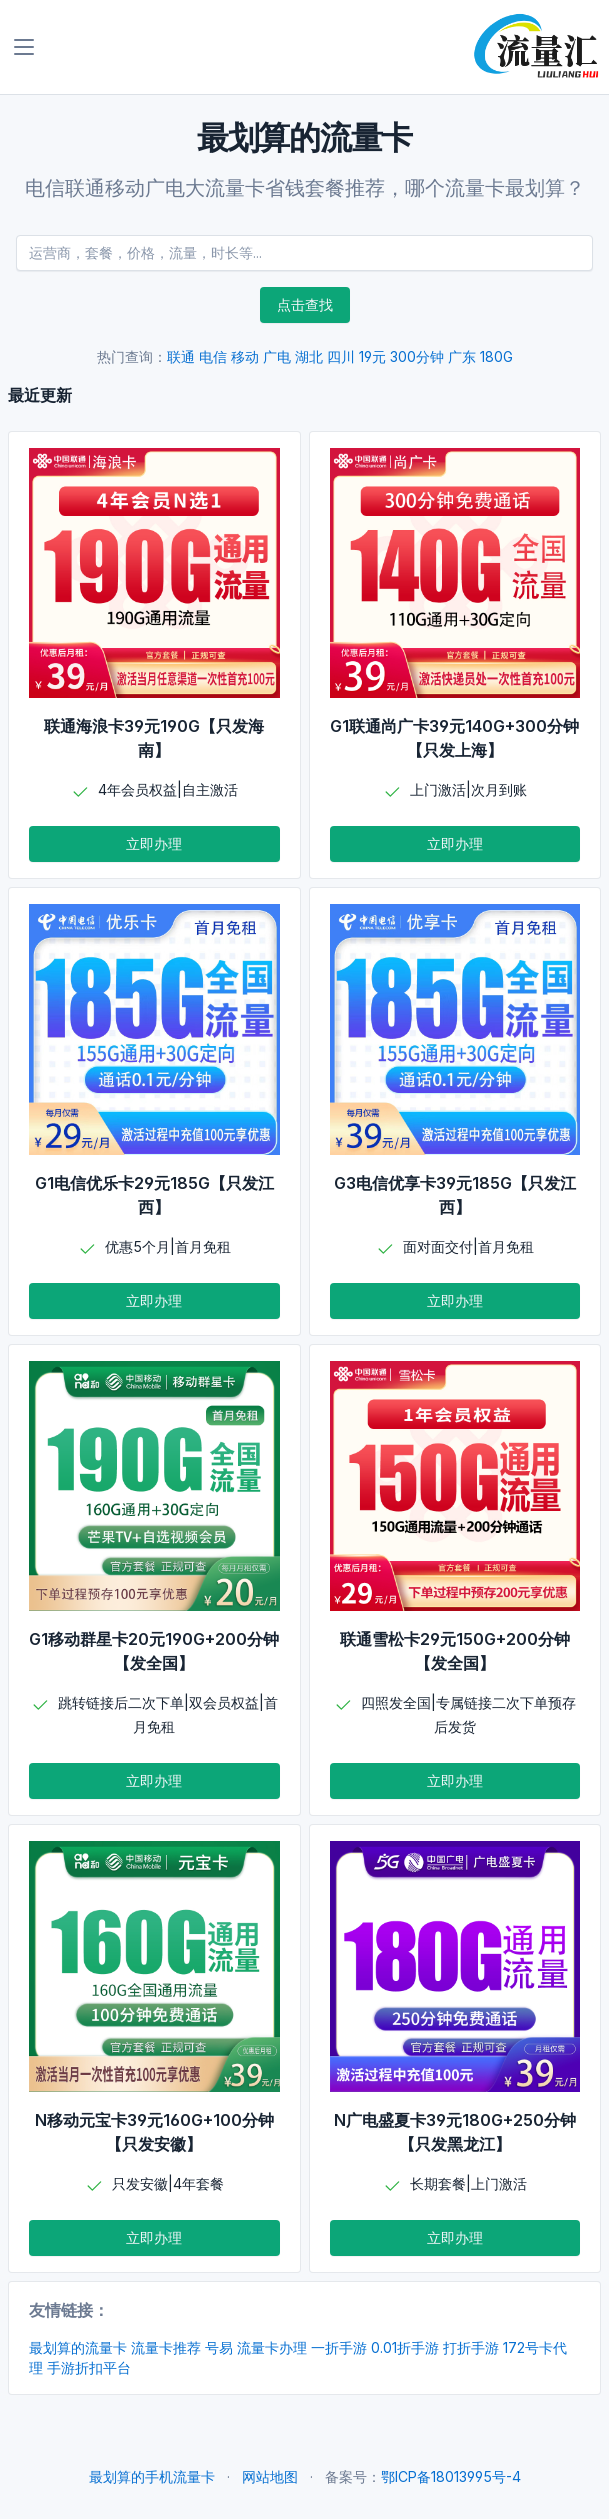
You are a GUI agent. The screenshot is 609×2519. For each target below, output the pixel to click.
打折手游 (471, 2347)
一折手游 (339, 2347)
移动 (245, 356)
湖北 (309, 356)
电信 (213, 356)
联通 (181, 356)
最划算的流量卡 (78, 2347)
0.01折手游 (405, 2347)
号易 (219, 2347)
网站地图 (270, 2476)
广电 (277, 356)
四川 (341, 356)
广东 (462, 356)
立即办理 (154, 843)
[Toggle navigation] (24, 47)
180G (496, 356)
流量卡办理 (272, 2347)
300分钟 (417, 356)
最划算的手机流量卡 (152, 2476)
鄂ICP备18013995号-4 (451, 2476)
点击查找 (305, 304)
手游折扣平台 (89, 2367)
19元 (372, 356)
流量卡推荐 (166, 2347)
